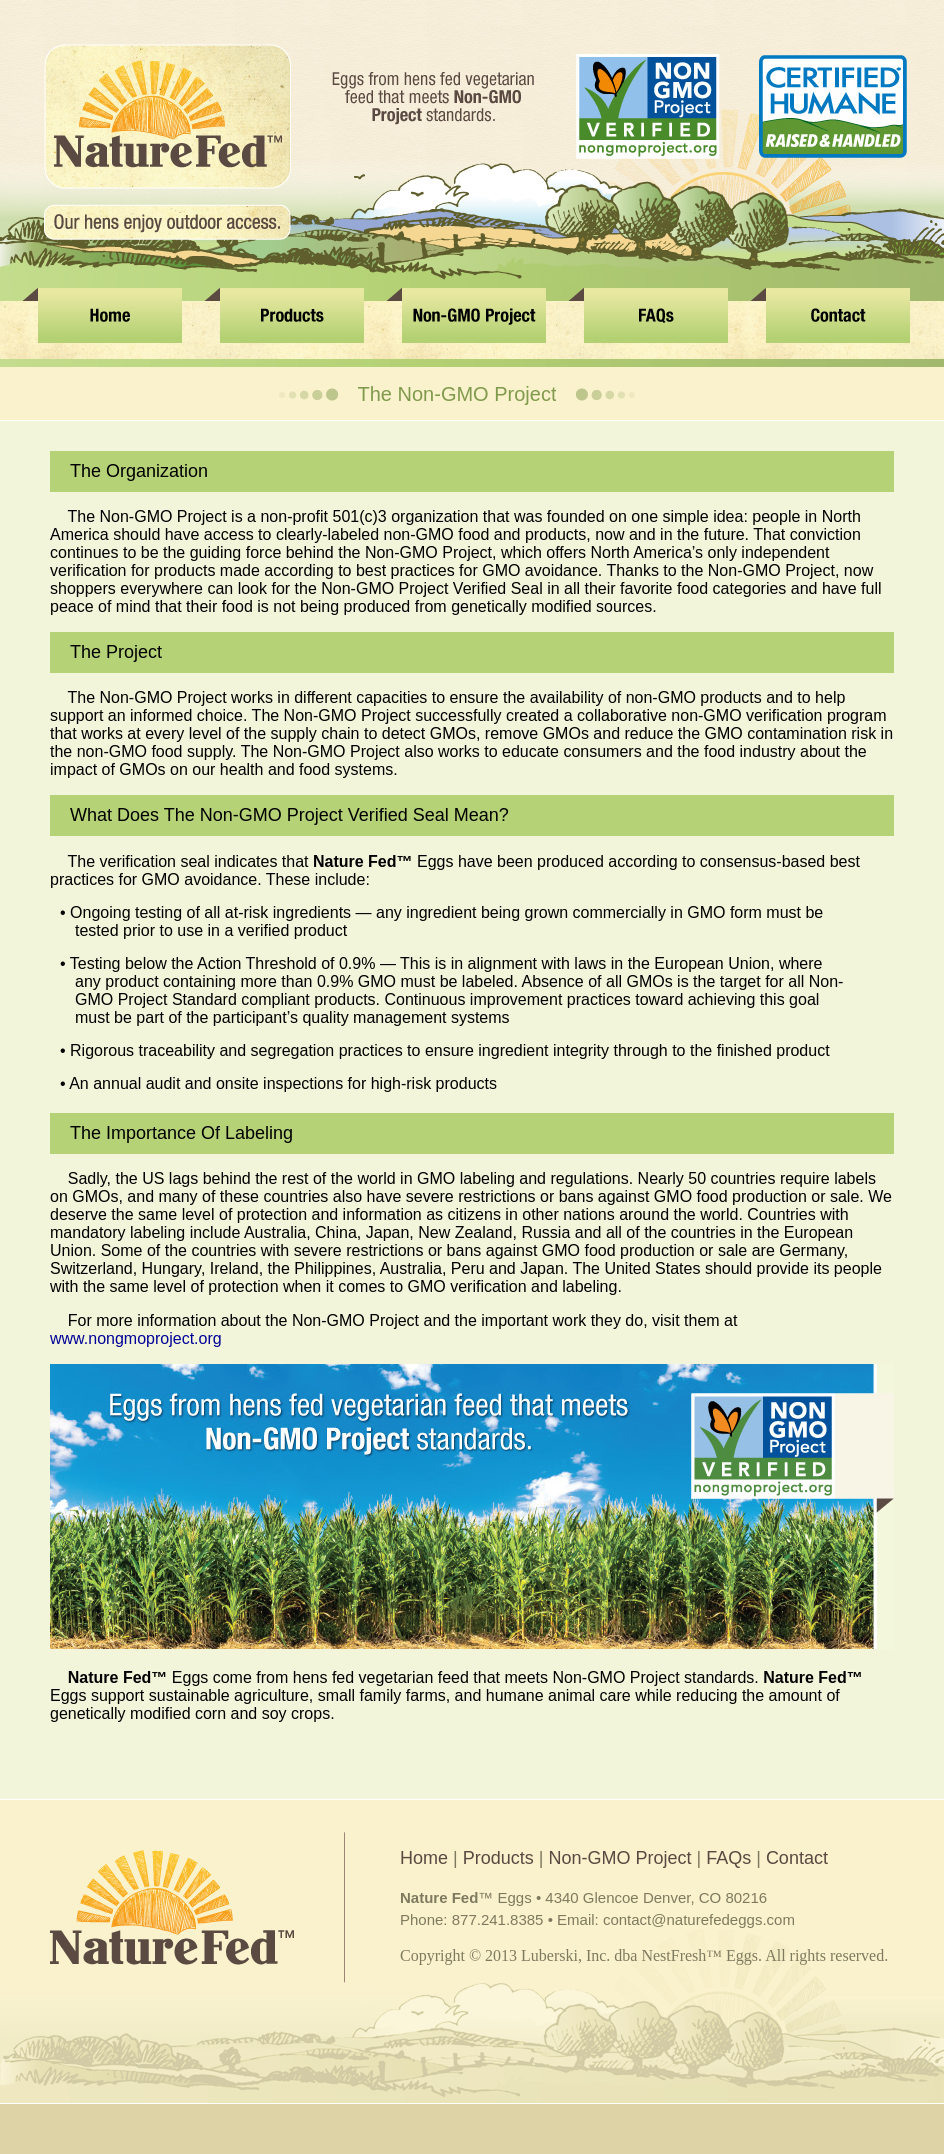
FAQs (728, 1858)
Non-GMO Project (619, 1858)
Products (498, 1858)
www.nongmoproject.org (136, 1338)
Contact (797, 1858)
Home (424, 1858)
